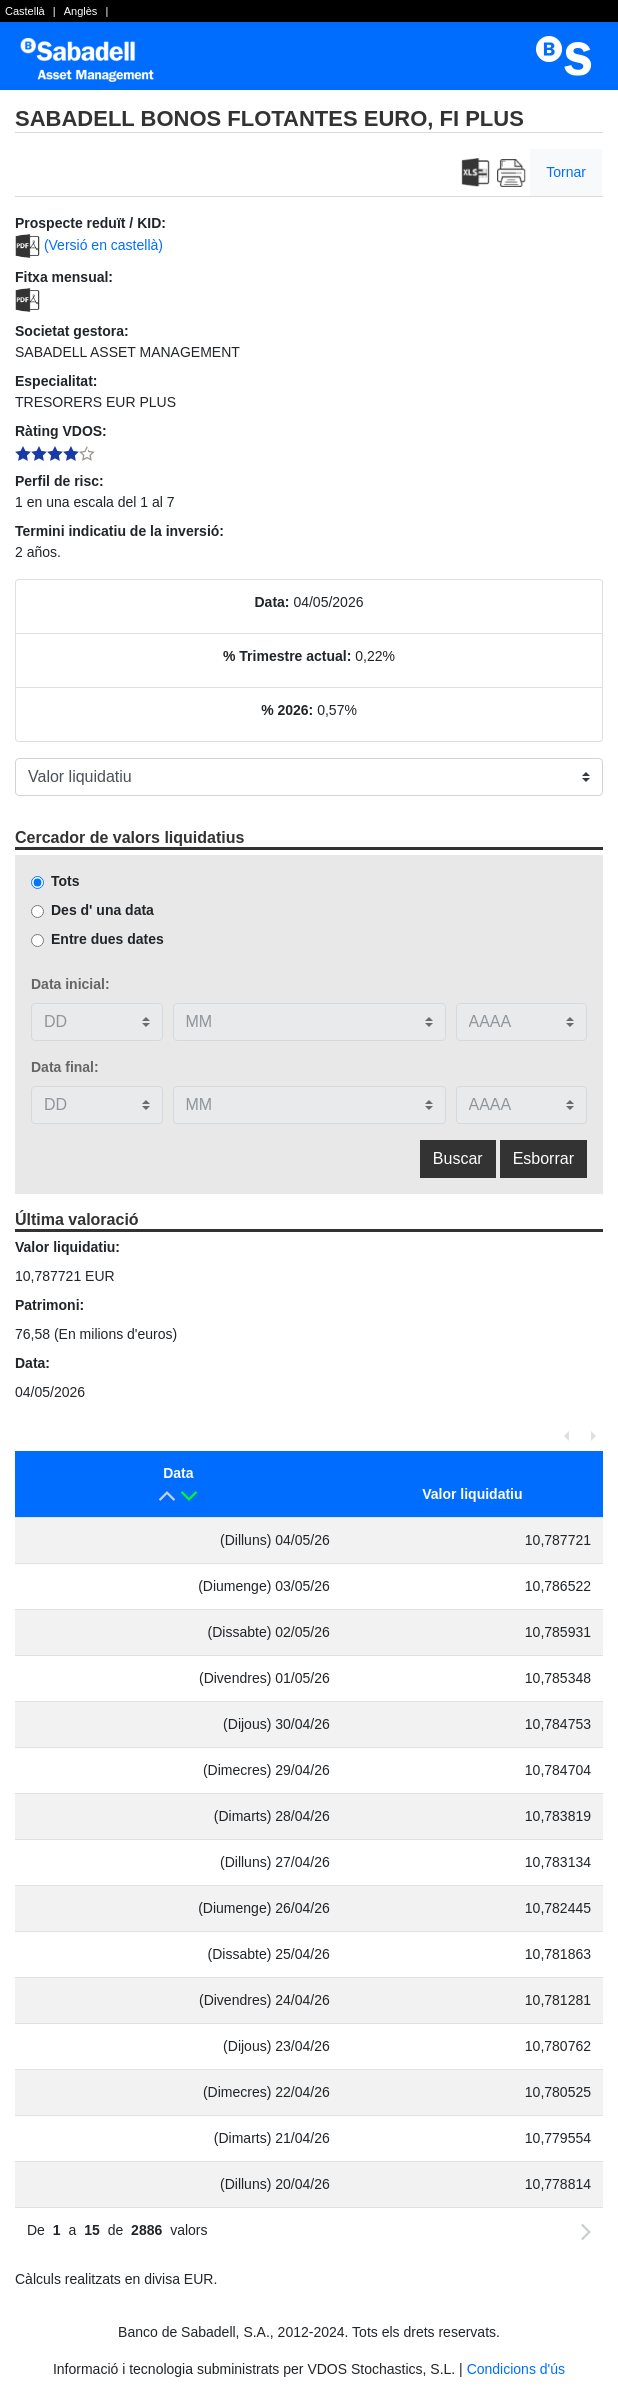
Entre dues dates (107, 939)
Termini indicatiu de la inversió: (119, 531)
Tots (65, 881)
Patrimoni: (49, 1305)
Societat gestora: (72, 331)
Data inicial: (70, 984)
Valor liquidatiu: (67, 1247)
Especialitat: (56, 381)
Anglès (81, 11)
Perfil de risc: (59, 481)
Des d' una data (102, 910)
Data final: (65, 1067)
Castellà (25, 11)
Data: (272, 602)
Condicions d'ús (516, 2369)
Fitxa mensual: (64, 277)
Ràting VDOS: (61, 431)
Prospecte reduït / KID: (90, 223)
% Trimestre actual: (287, 656)
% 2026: (287, 710)
